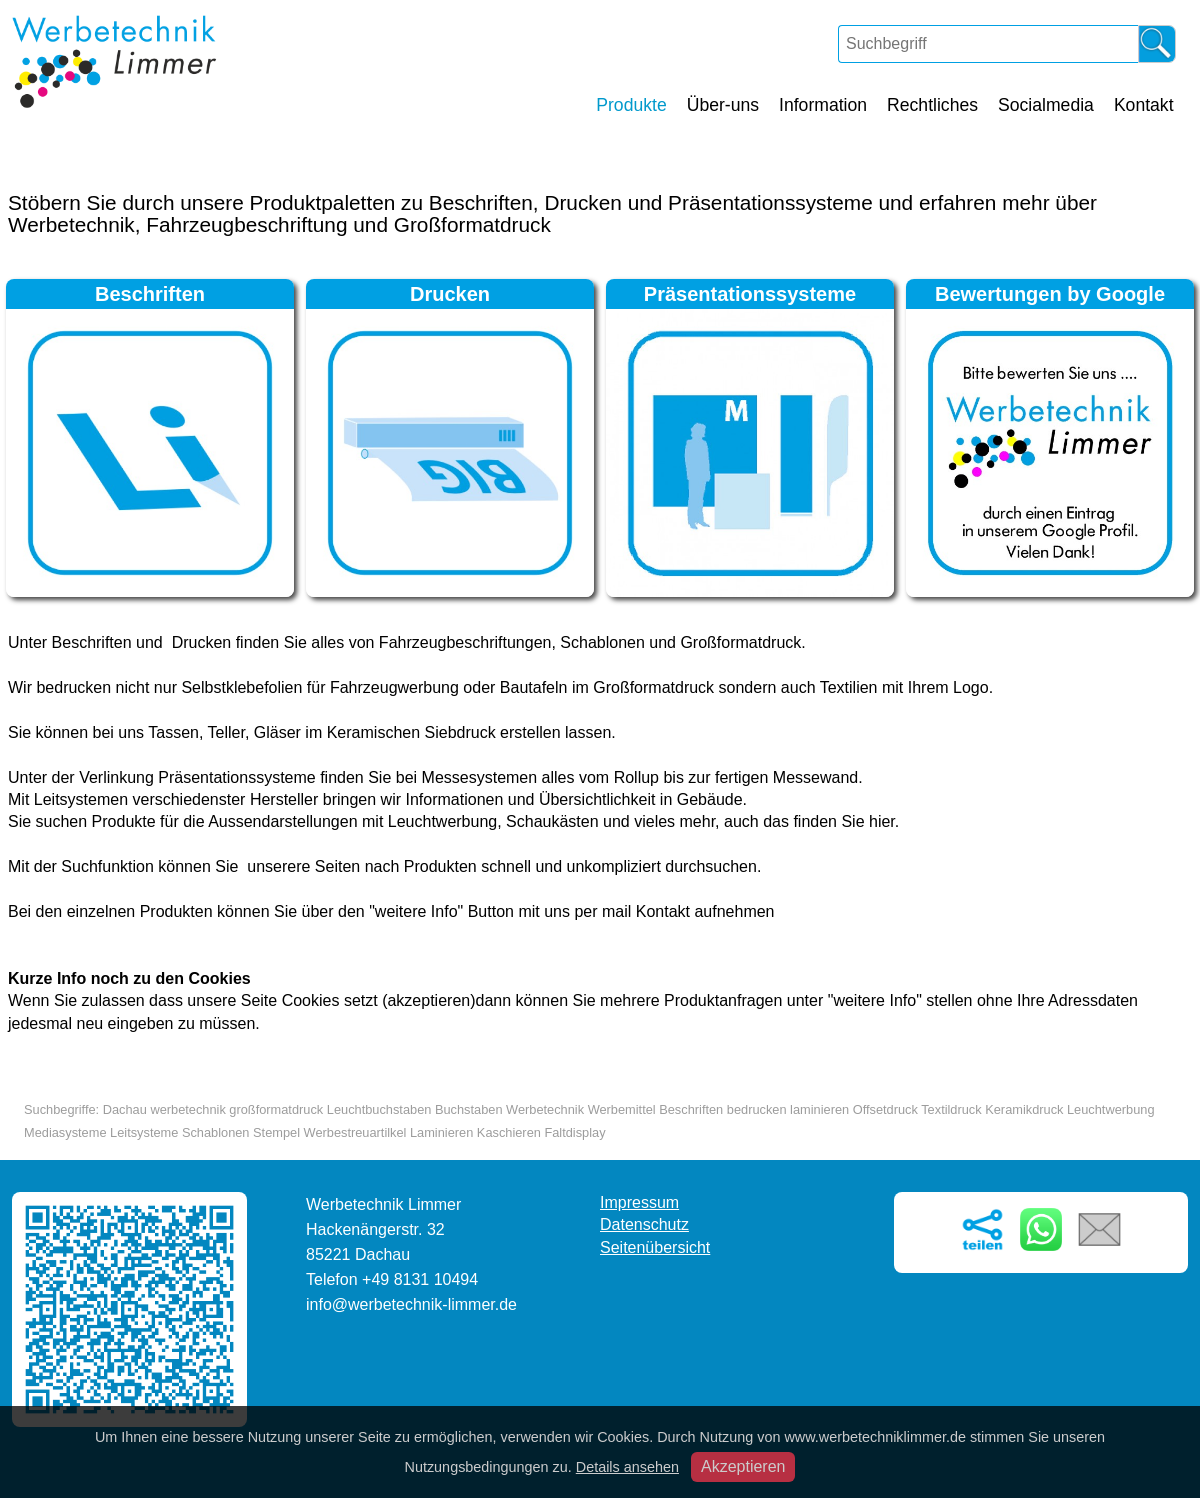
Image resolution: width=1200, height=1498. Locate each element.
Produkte (631, 105)
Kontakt (1144, 105)
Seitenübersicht (655, 1247)
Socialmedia (1046, 105)
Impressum (639, 1202)
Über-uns (723, 105)
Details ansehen (627, 1467)
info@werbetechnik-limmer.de (411, 1304)
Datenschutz (644, 1224)
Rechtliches (932, 105)
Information (823, 105)
